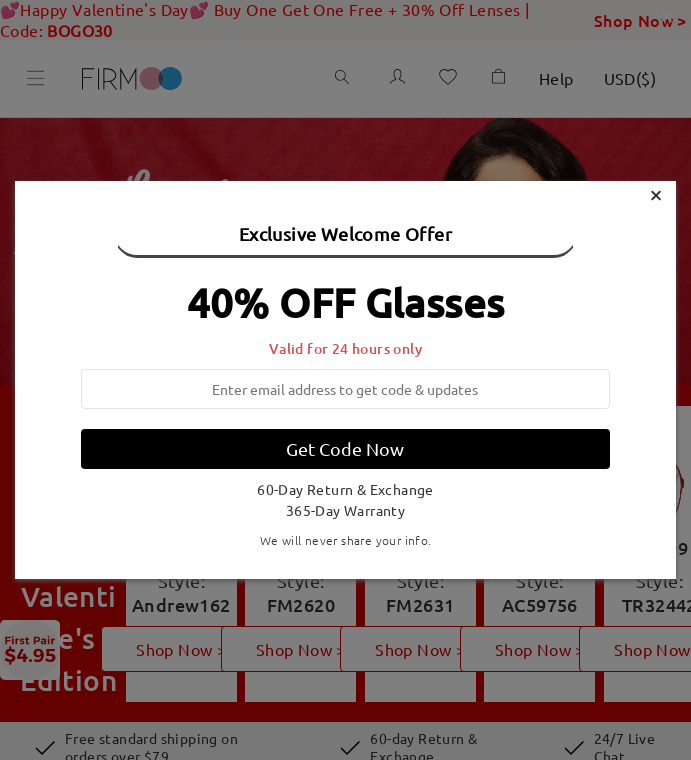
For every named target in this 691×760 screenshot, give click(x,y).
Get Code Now (345, 448)
